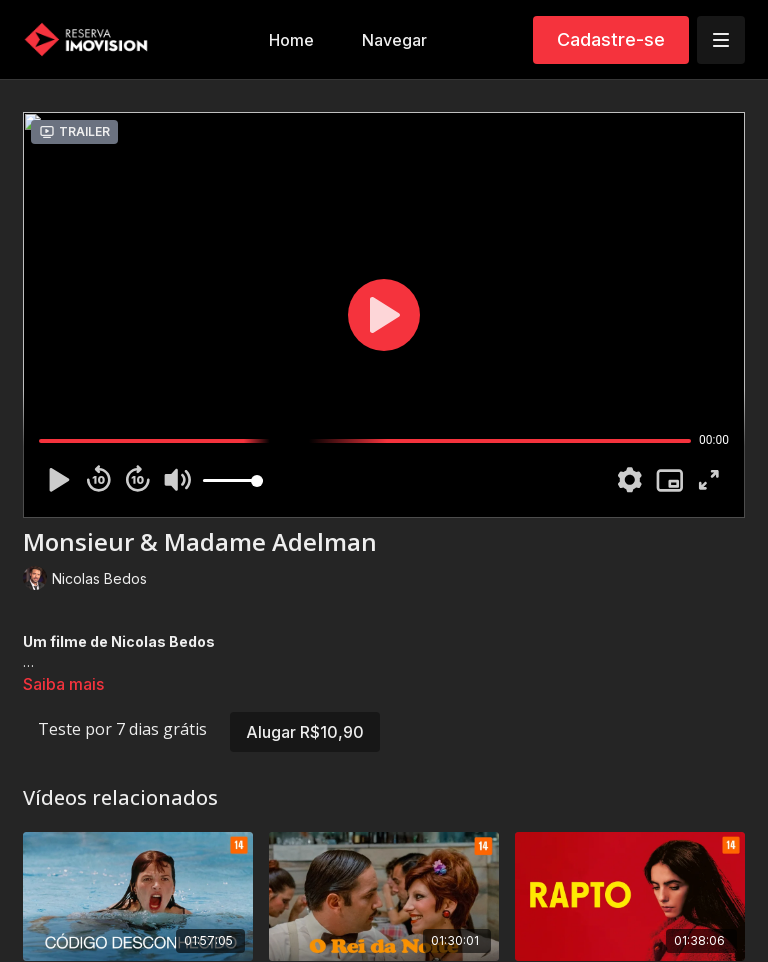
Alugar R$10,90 (305, 732)
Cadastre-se (611, 39)
